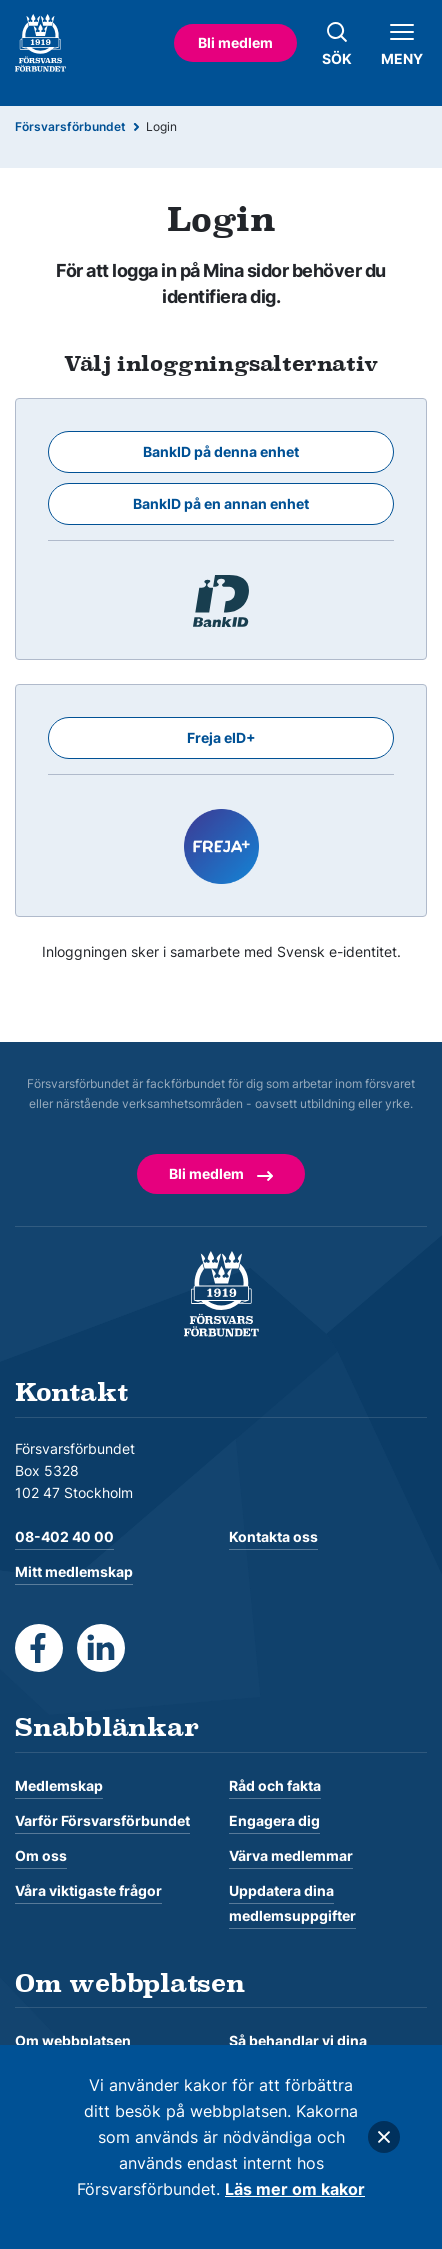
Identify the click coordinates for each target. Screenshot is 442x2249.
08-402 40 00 (64, 1536)
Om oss (41, 1855)
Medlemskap (59, 1785)
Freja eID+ (221, 737)
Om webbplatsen (73, 2040)
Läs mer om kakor (295, 2189)
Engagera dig (274, 1820)
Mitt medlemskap (74, 1571)
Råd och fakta (275, 1785)
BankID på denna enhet (221, 451)
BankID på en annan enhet (221, 503)
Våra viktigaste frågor (88, 1890)
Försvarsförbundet (70, 126)
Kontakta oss (273, 1536)
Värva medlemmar (291, 1855)
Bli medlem (235, 42)
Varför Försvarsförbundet (102, 1820)
